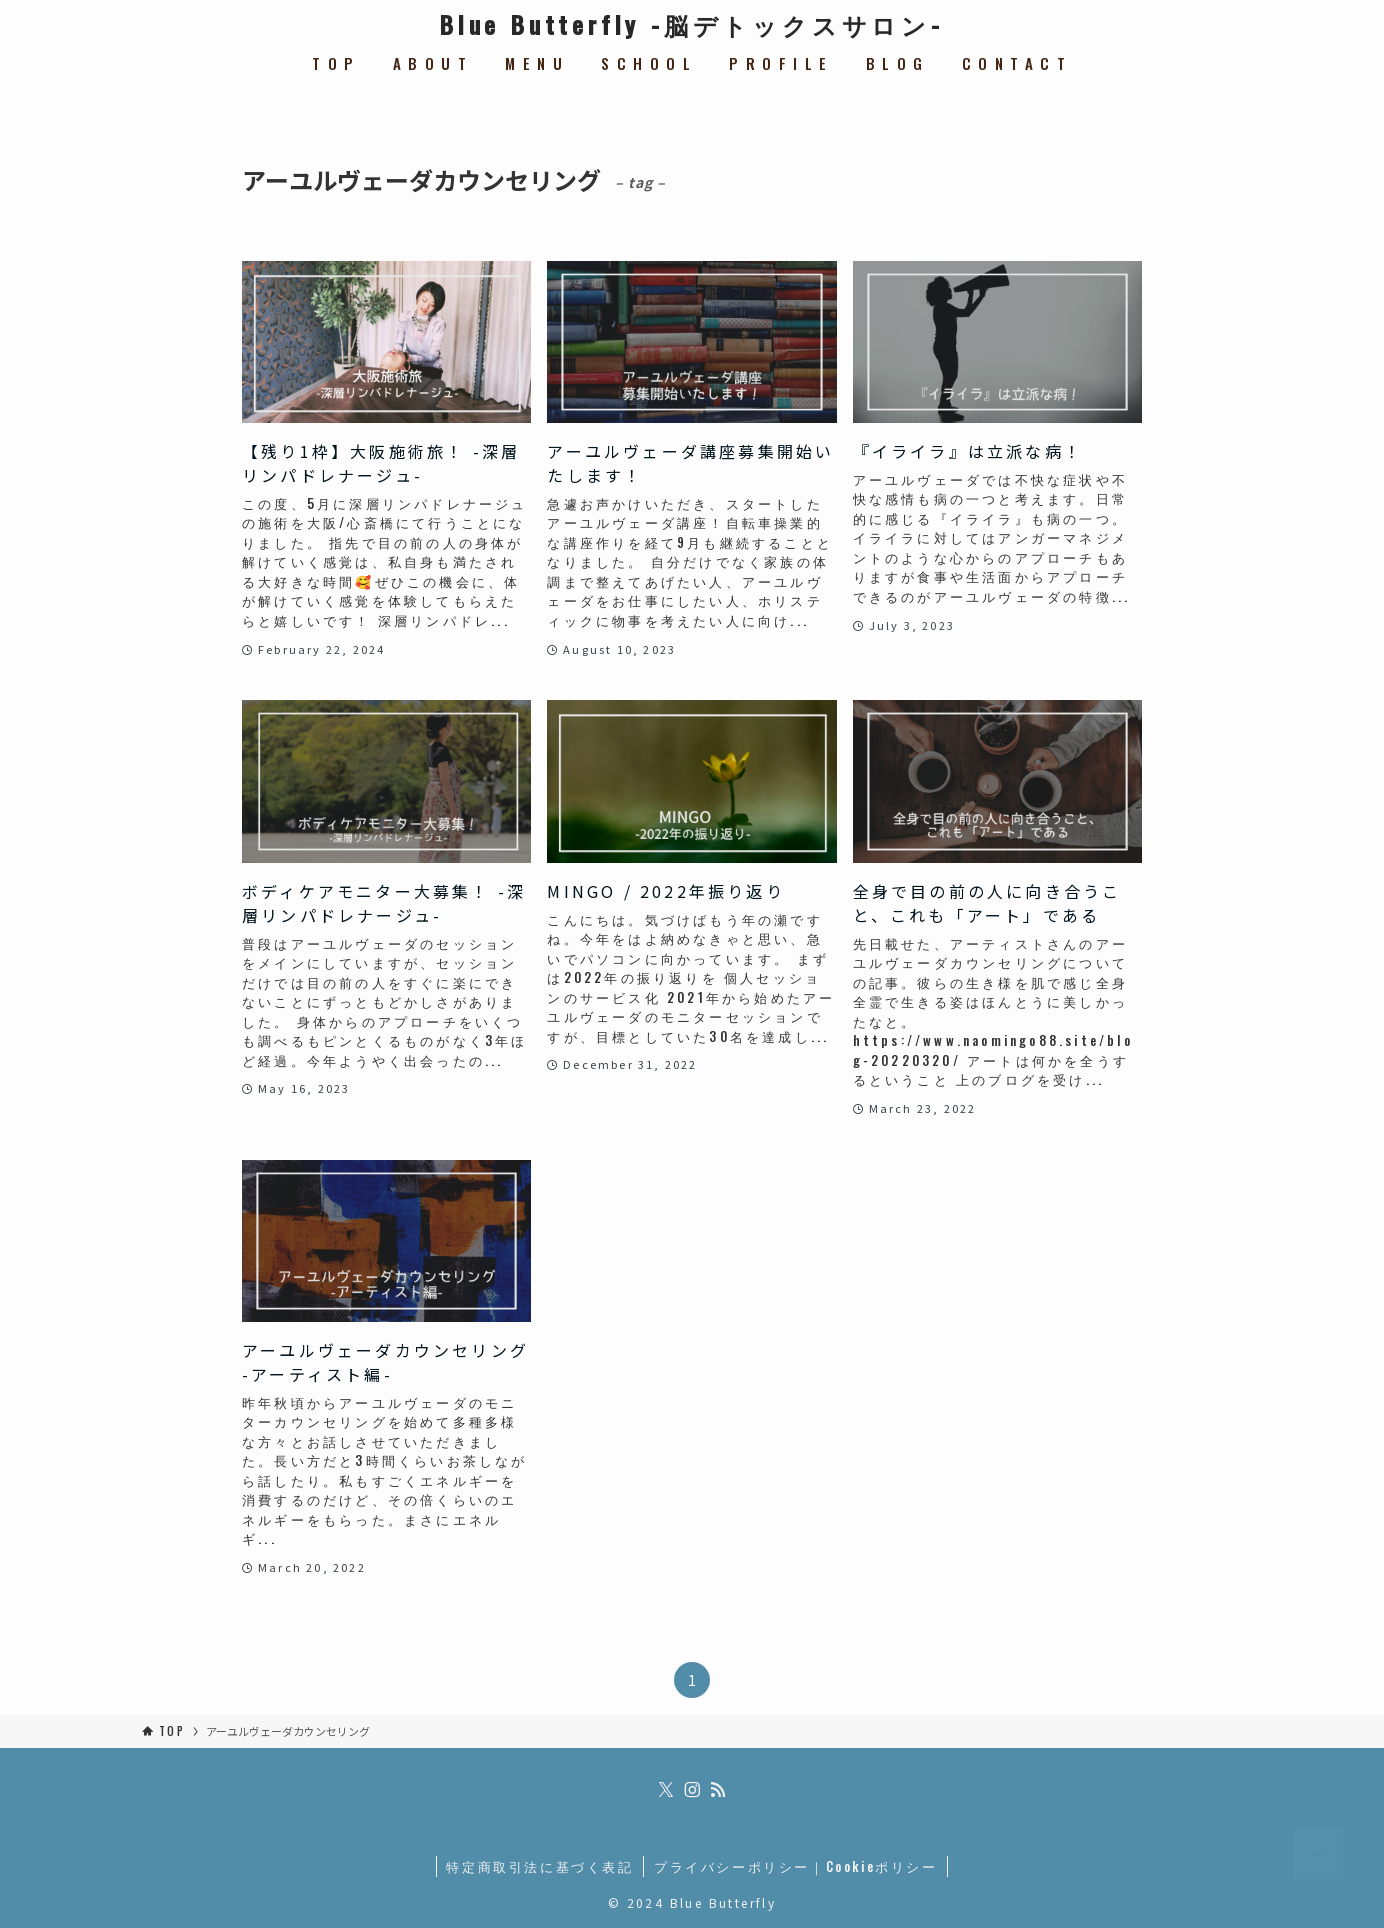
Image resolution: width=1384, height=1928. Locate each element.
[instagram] (692, 1790)
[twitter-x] (666, 1790)
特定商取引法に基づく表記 (539, 1866)
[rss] (718, 1790)
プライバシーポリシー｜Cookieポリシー (796, 1866)
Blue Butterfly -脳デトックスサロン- (692, 24)
